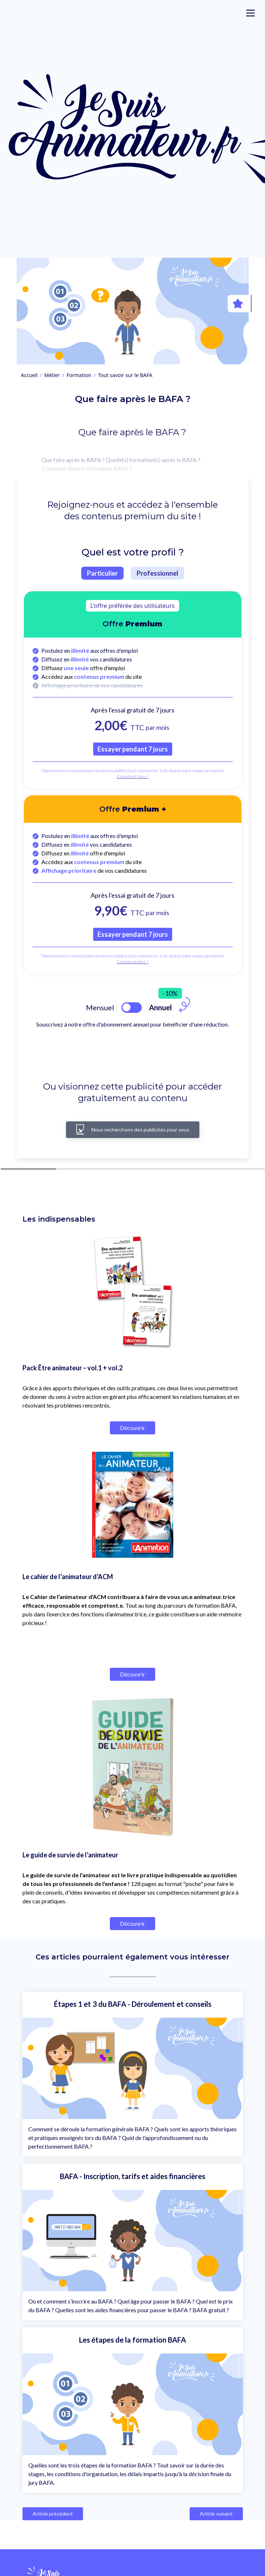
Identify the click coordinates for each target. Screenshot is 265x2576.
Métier (52, 375)
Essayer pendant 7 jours (133, 749)
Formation (79, 375)
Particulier (102, 573)
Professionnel (157, 573)
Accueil (29, 375)
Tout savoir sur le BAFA (125, 375)
